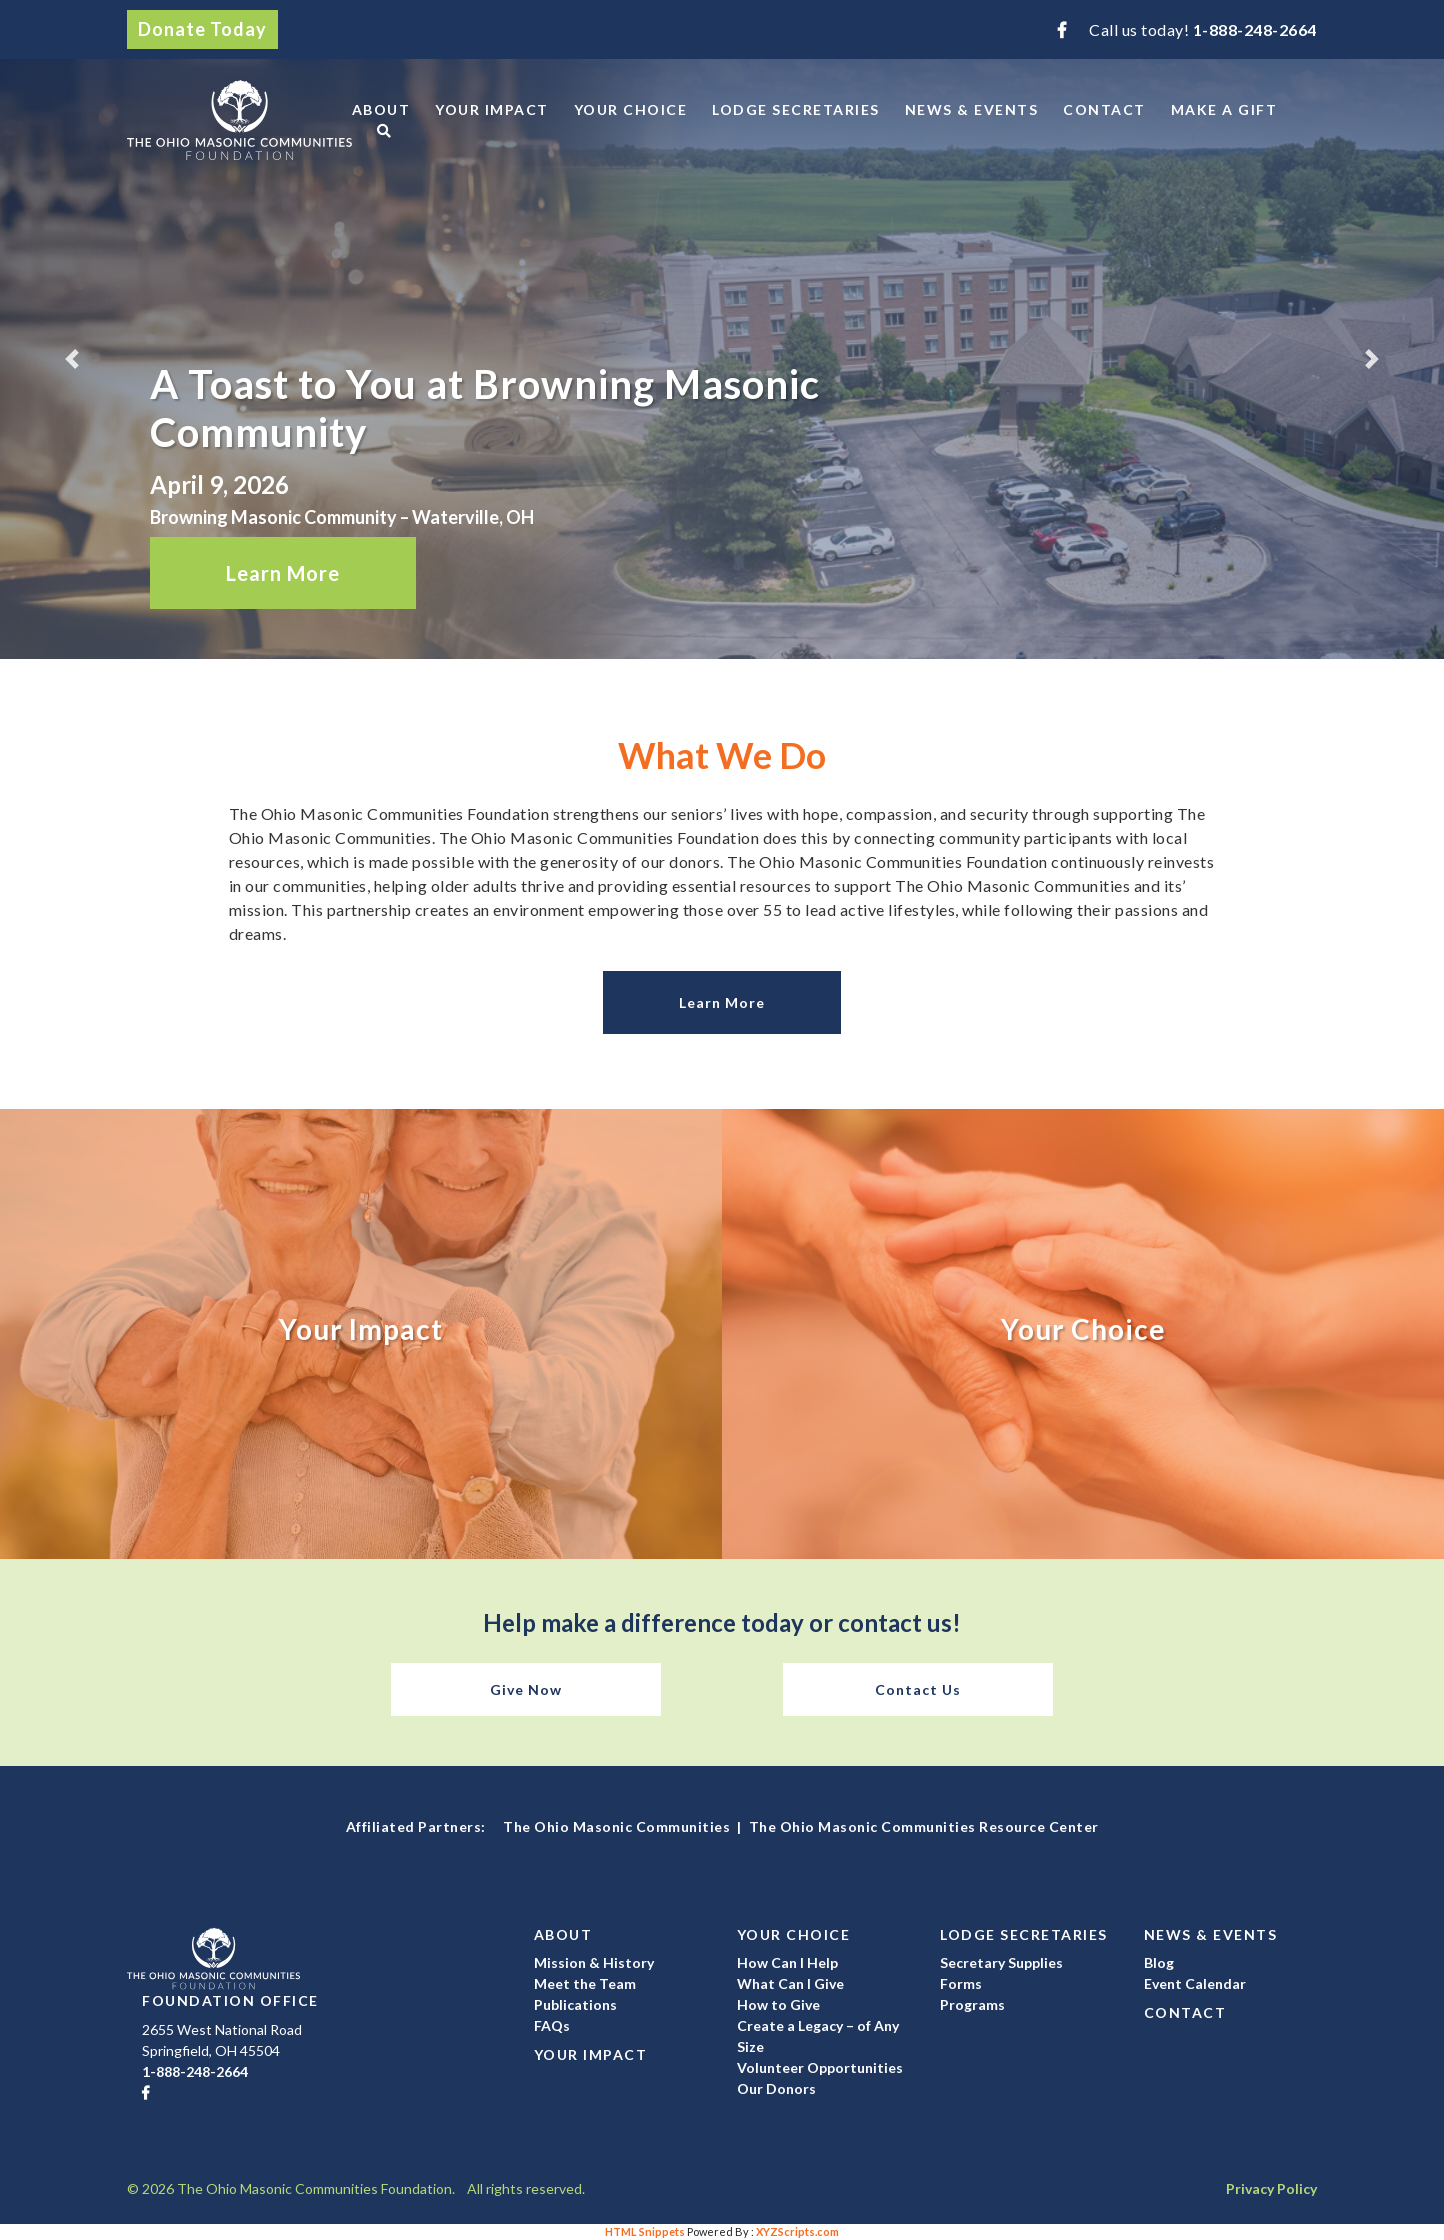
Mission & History (594, 1962)
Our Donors (776, 2088)
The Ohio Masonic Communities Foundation (239, 119)
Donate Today (202, 29)
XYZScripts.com (797, 2231)
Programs (972, 2004)
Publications (575, 2004)
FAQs (552, 2025)
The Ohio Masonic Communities (616, 1826)
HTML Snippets (645, 2231)
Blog (1159, 1962)
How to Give (778, 2004)
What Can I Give (790, 1983)
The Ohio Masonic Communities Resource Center (924, 1826)
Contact (1104, 109)
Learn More (283, 573)
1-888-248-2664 (1255, 29)
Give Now (526, 1689)
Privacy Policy (1271, 2188)
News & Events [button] (972, 109)
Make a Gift (1224, 109)
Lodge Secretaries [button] (796, 109)
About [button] (381, 109)
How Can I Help (787, 1962)
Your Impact (492, 109)
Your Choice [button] (631, 109)
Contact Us (918, 1689)
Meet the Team (585, 1983)
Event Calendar (1195, 1983)
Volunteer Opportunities (820, 2067)
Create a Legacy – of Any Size (818, 2036)
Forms (961, 1983)
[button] (72, 359)
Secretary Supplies (1001, 1962)
